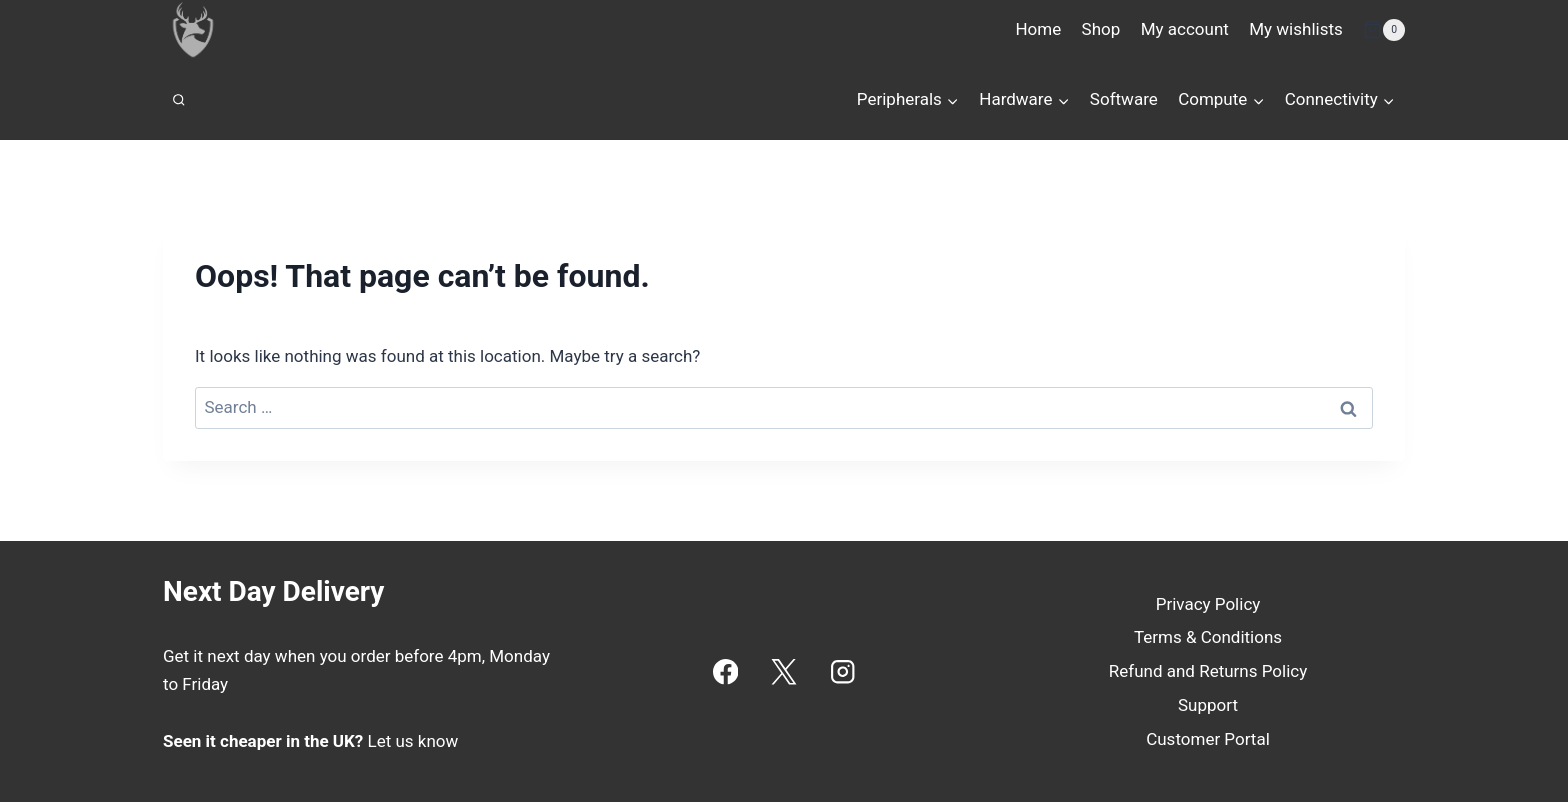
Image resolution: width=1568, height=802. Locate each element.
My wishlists (1296, 29)
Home (1038, 29)
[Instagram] (842, 671)
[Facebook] (725, 671)
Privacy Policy (1208, 604)
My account (1185, 29)
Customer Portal (1208, 739)
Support (1208, 705)
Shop (1101, 29)
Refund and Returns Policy (1208, 671)
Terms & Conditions (1208, 637)
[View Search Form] (179, 100)
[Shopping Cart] (1384, 30)
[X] (784, 671)
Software (1124, 99)
